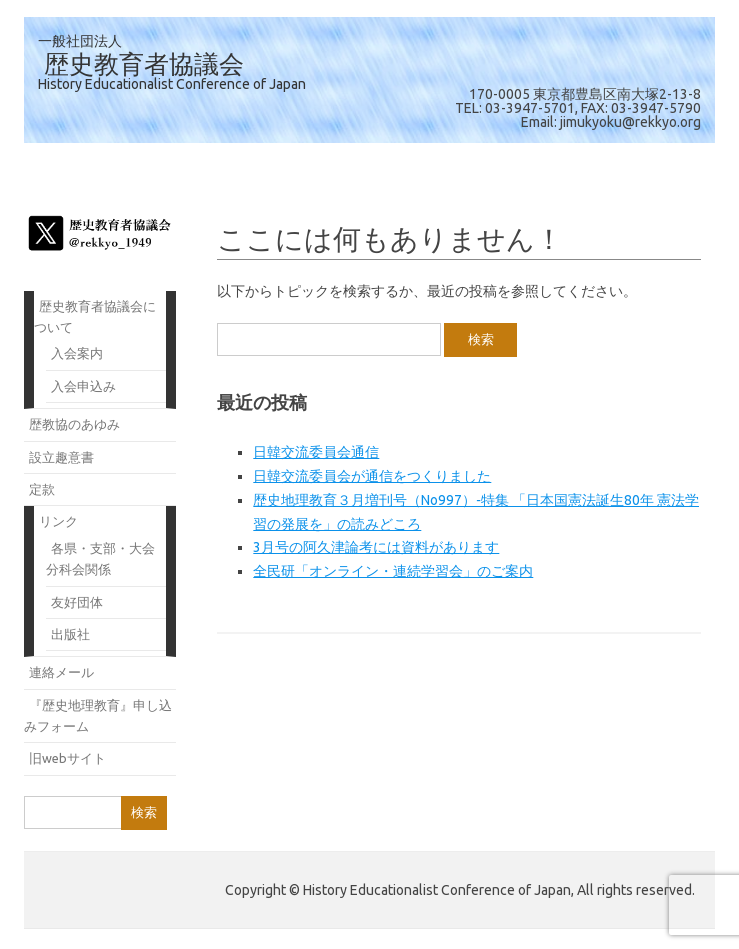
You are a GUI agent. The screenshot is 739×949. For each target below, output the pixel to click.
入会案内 (77, 353)
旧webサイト (67, 758)
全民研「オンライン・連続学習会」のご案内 (393, 571)
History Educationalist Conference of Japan (172, 84)
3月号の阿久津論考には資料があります (376, 547)
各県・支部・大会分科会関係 (100, 558)
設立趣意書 (61, 457)
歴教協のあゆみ (74, 424)
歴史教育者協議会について (95, 316)
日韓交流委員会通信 (316, 452)
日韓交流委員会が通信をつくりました (372, 476)
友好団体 (77, 602)
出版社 (70, 634)
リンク (58, 521)
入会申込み (83, 386)
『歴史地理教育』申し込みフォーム (98, 715)
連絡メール (61, 672)
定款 (42, 489)
